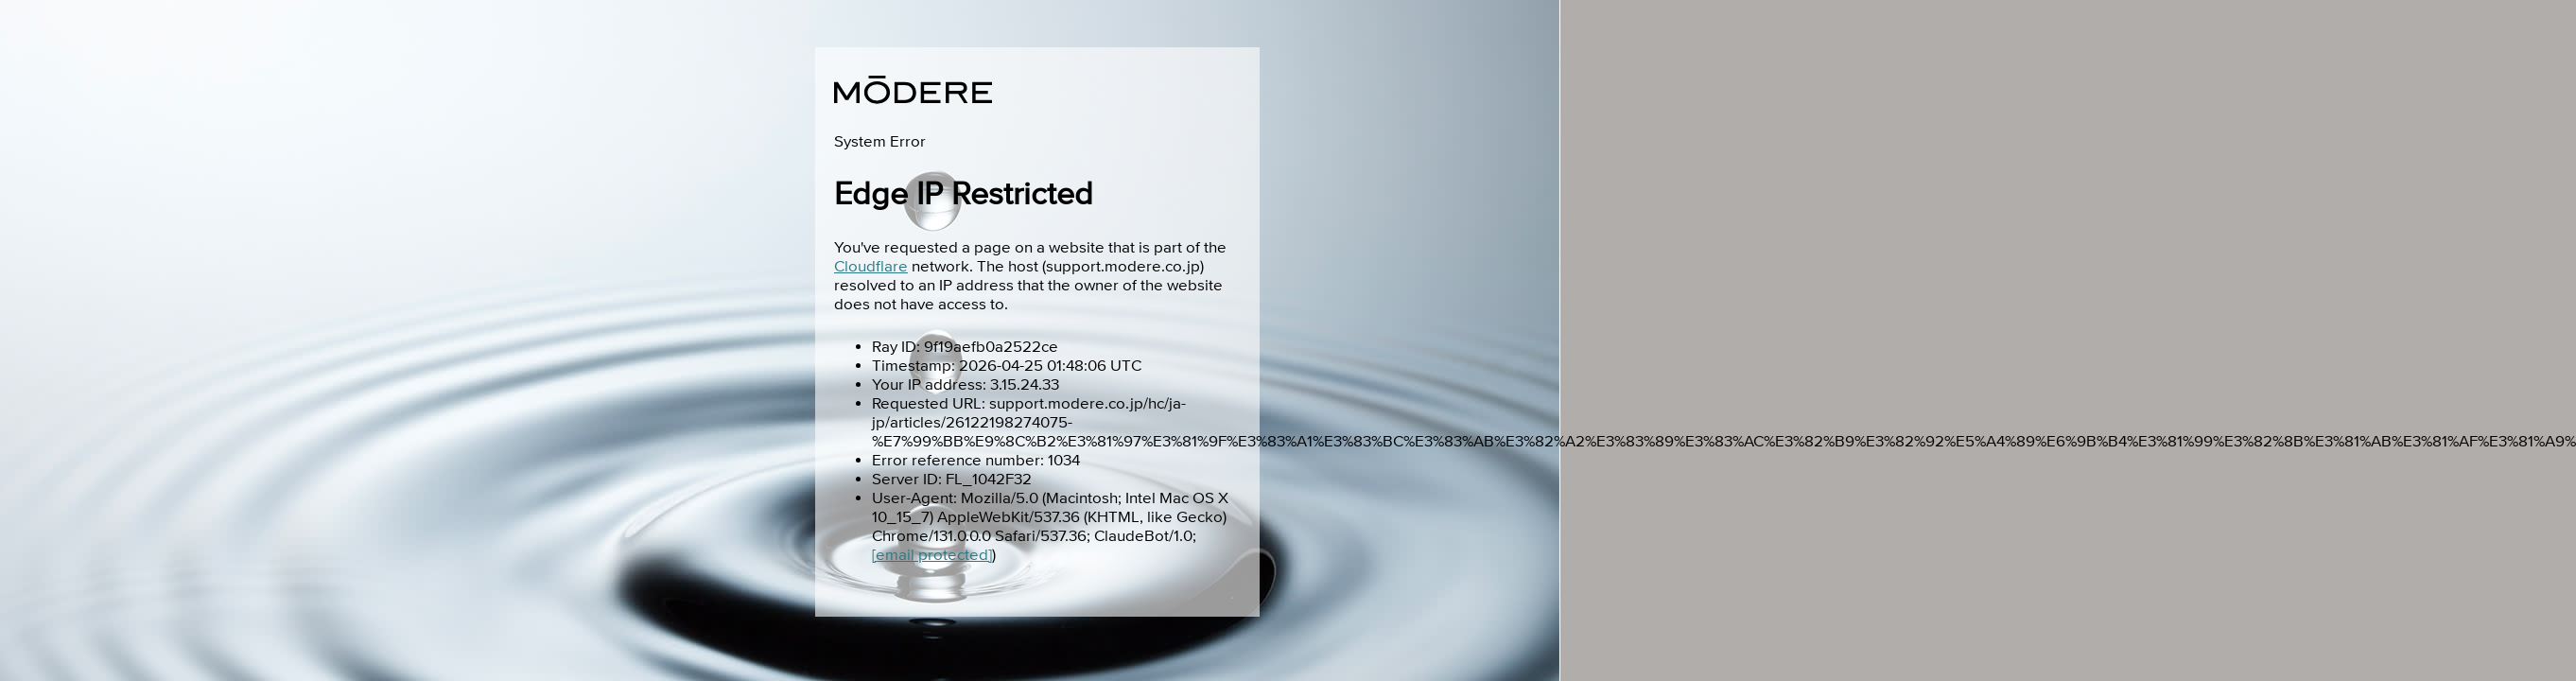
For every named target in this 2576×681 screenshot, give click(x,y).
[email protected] (932, 555)
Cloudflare (871, 266)
